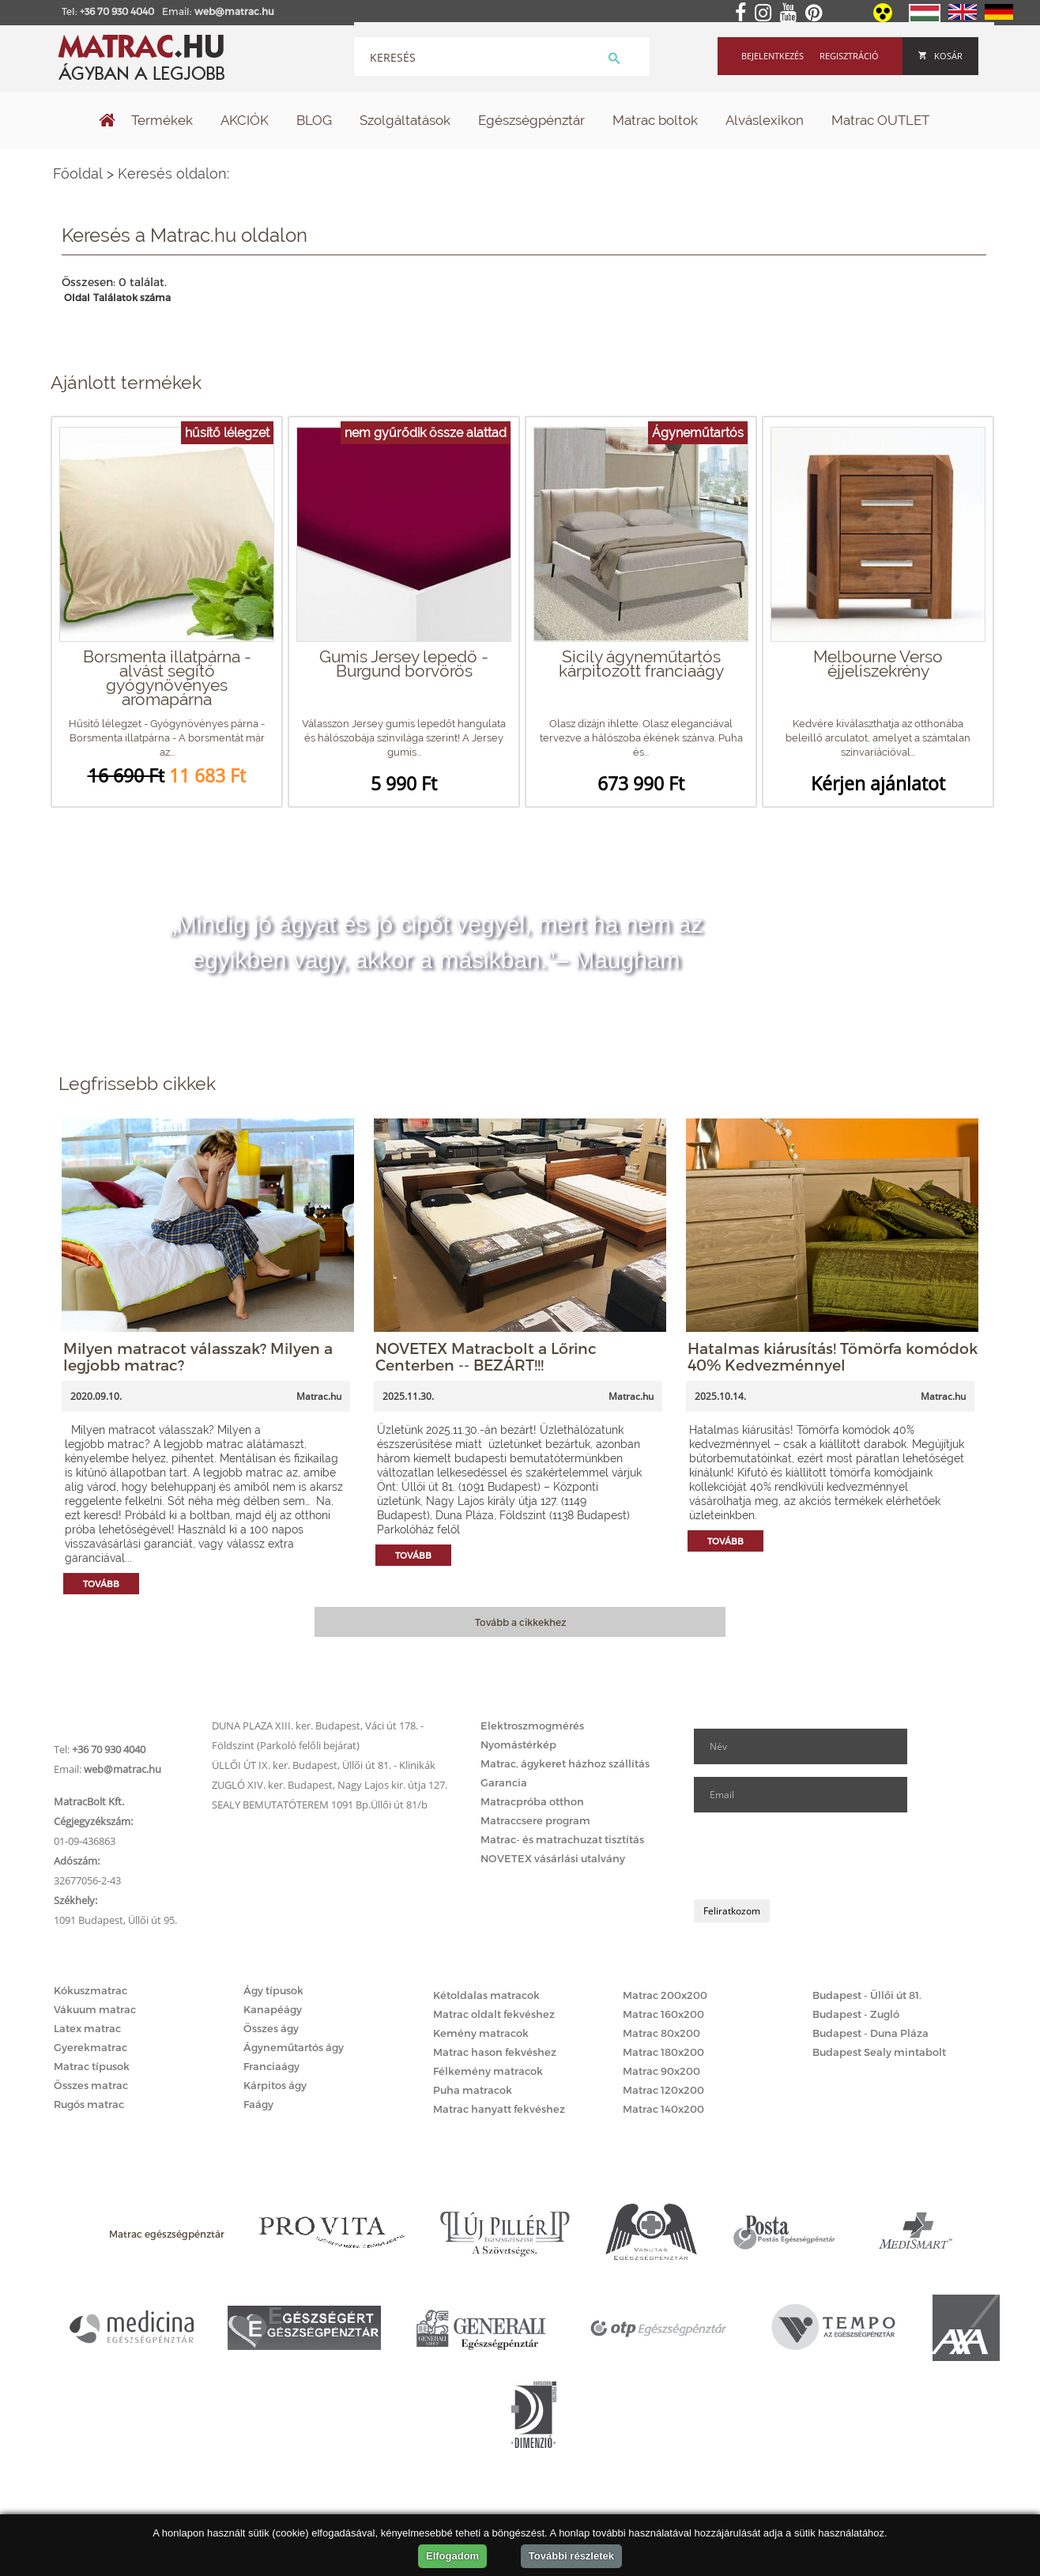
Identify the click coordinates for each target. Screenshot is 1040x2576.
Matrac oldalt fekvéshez (494, 2014)
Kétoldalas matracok (486, 1995)
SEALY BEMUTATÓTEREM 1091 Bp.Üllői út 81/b (320, 1804)
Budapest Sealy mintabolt (879, 2052)
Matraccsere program (535, 1820)
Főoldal (78, 173)
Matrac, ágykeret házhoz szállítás (565, 1763)
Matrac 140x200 (663, 2109)
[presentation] (814, 1856)
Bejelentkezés (772, 56)
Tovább (101, 1583)
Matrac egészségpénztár (166, 2233)
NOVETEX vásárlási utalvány (552, 1858)
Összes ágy (271, 2028)
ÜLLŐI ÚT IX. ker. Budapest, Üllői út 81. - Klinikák (323, 1765)
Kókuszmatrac (90, 1990)
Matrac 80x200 (661, 2033)
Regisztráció (849, 56)
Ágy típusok (273, 1990)
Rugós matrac (89, 2104)
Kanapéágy (272, 2009)
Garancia (503, 1782)
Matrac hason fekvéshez (494, 2052)
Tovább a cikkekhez (520, 1621)
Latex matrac (87, 2028)
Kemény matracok (481, 2033)
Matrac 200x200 (665, 1995)
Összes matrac (91, 2085)
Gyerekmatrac (90, 2047)
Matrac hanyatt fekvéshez (499, 2109)
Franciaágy (271, 2066)
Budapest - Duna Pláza (870, 2033)
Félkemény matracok (488, 2071)
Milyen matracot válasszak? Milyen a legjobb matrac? (198, 1356)
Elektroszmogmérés (532, 1725)
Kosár (940, 56)
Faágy (258, 2104)
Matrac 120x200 (663, 2090)
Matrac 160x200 (663, 2014)
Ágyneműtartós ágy (293, 2047)
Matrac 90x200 (661, 2071)
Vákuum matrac (95, 2009)
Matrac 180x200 (663, 2052)
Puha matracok (472, 2090)
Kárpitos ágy (275, 2085)
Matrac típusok (92, 2066)
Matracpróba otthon (532, 1801)
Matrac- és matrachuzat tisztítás (562, 1839)
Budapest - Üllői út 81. (866, 1995)
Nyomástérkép (518, 1744)
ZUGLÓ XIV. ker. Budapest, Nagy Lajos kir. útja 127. (329, 1785)
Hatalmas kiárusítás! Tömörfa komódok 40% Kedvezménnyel (833, 1356)
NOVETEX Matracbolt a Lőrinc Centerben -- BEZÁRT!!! (486, 1356)
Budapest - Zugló (855, 2014)
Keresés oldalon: (173, 173)
